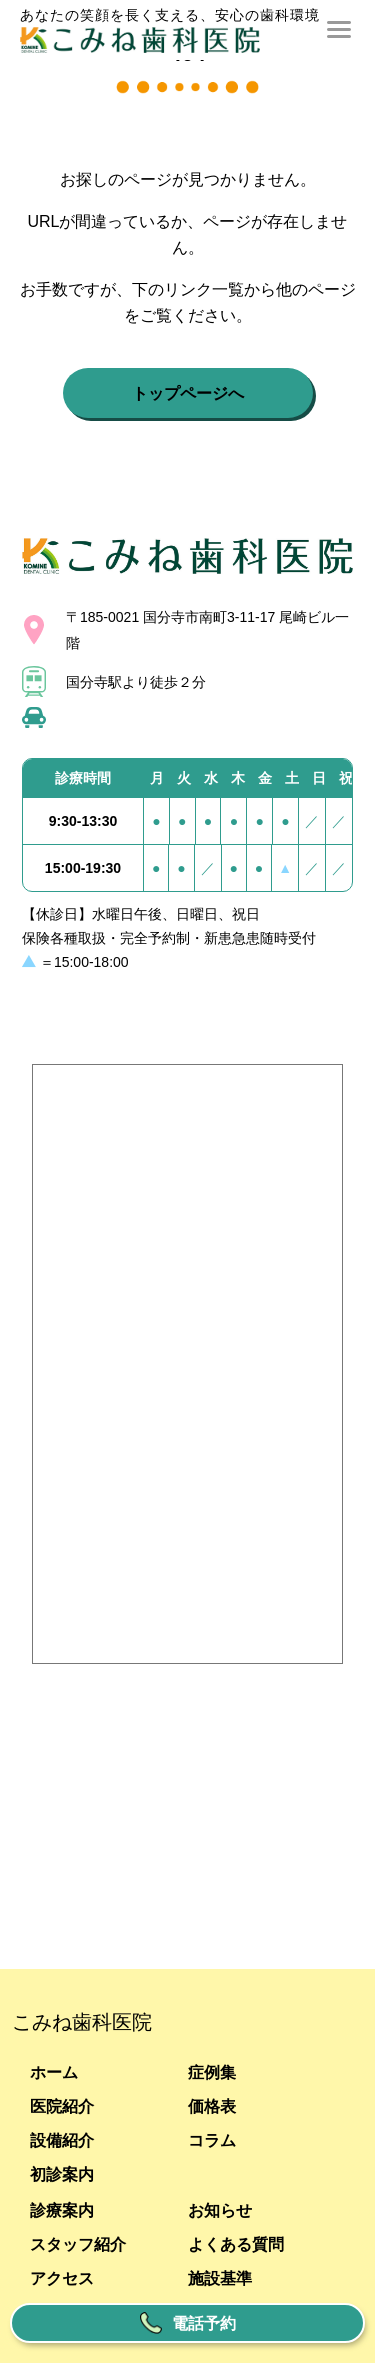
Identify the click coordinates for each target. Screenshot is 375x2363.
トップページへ (188, 393)
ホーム (54, 2072)
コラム (212, 2140)
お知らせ (220, 2210)
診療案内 (62, 2210)
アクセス (62, 2278)
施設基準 (220, 2278)
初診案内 (62, 2174)
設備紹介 (62, 2140)
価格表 (212, 2106)
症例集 (212, 2072)
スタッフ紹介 (78, 2244)
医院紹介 (62, 2106)
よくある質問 (236, 2244)
